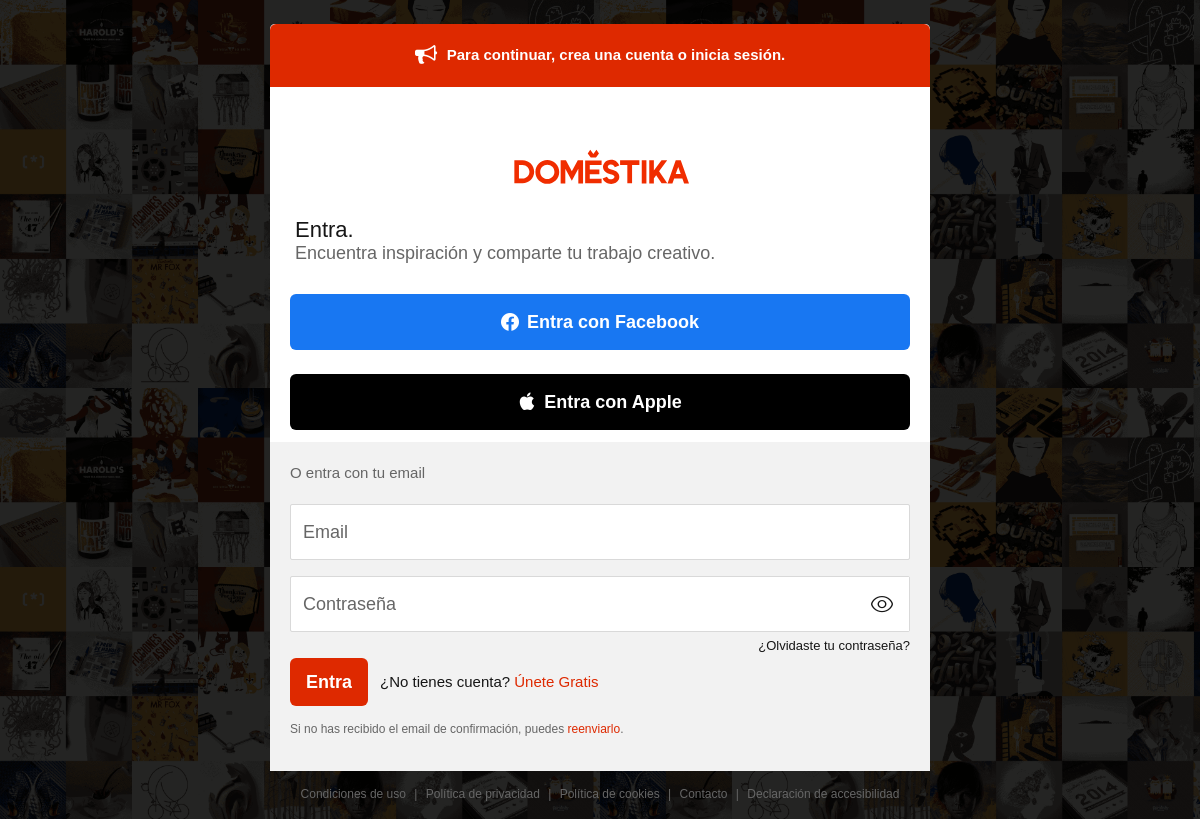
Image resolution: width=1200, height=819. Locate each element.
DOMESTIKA (600, 166)
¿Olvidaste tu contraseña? (834, 645)
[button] (882, 604)
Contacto (704, 794)
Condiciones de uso (353, 794)
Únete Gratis (556, 681)
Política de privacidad (483, 794)
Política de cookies (610, 794)
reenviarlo (594, 729)
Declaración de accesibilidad (823, 794)
